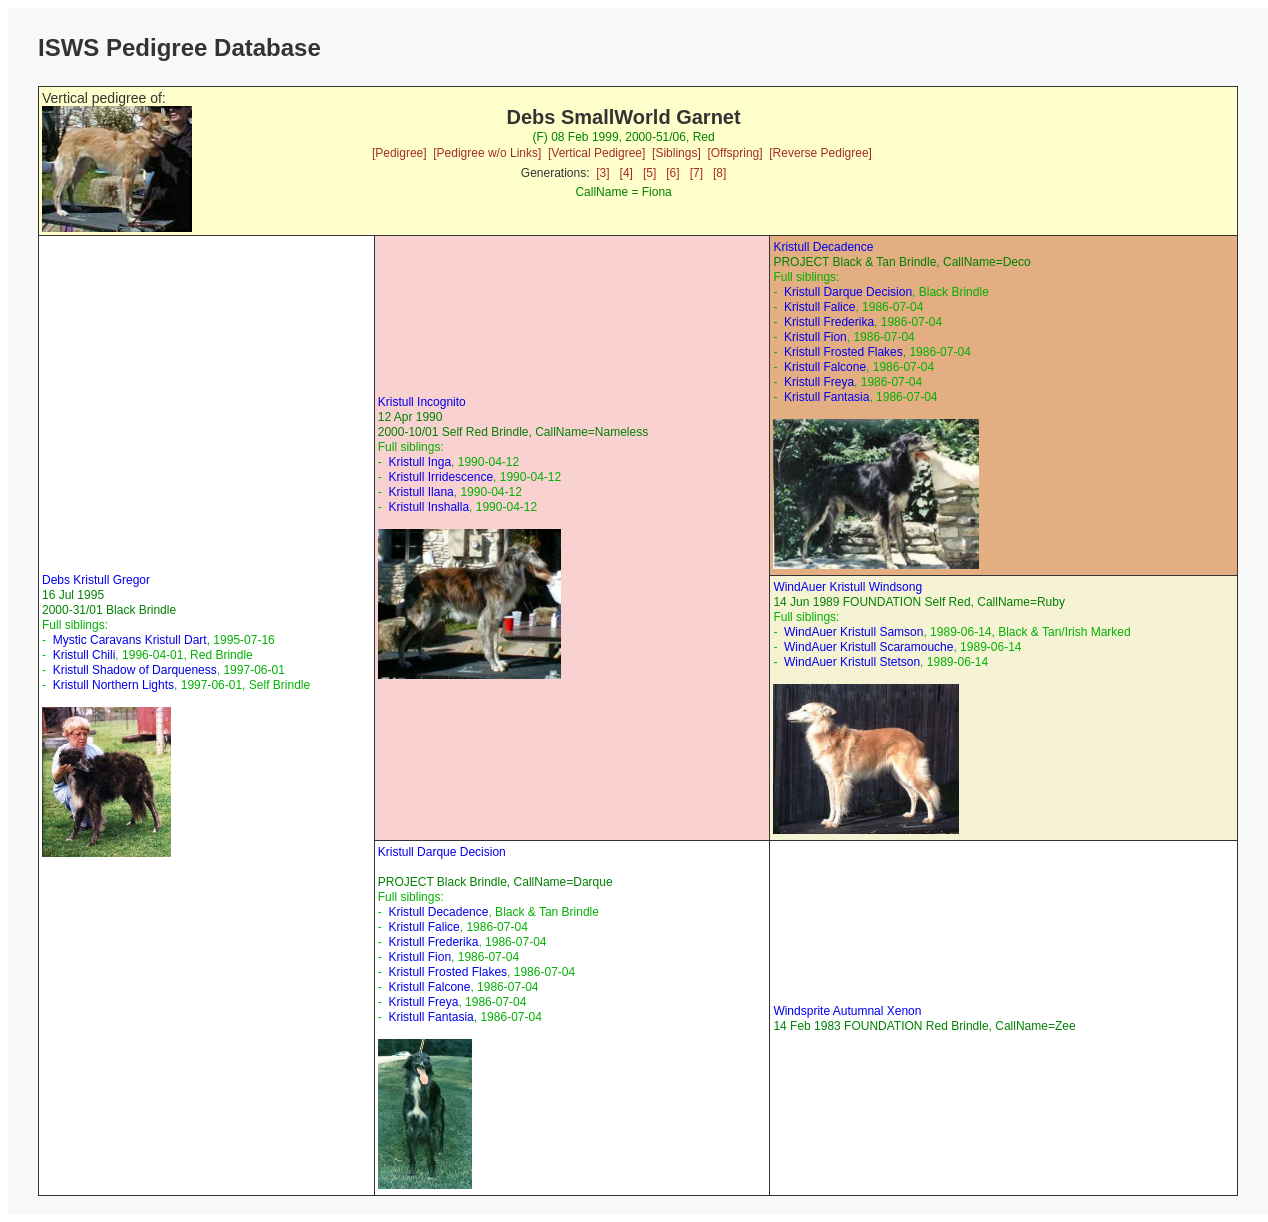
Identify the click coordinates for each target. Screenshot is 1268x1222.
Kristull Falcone (825, 367)
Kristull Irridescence (440, 477)
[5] (649, 173)
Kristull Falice (819, 307)
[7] (696, 173)
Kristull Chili (84, 655)
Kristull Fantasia (826, 397)
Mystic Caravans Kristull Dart (130, 640)
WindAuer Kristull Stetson (852, 662)
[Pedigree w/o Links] (487, 153)
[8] (719, 173)
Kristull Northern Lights (113, 685)
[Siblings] (676, 153)
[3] (602, 173)
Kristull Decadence (823, 247)
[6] (672, 173)
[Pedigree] (399, 153)
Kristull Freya (819, 382)
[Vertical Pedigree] (596, 153)
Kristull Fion (815, 337)
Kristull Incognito (422, 402)
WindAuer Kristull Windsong (847, 587)
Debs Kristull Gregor (96, 580)
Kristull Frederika (829, 322)
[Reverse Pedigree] (820, 153)
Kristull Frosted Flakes (843, 352)
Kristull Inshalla (428, 507)
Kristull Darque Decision (848, 292)
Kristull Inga (419, 462)
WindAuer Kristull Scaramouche (868, 647)
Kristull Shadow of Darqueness (135, 670)
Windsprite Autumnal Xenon (847, 1011)
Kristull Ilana (420, 492)
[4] (626, 173)
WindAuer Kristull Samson (853, 632)
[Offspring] (734, 153)
